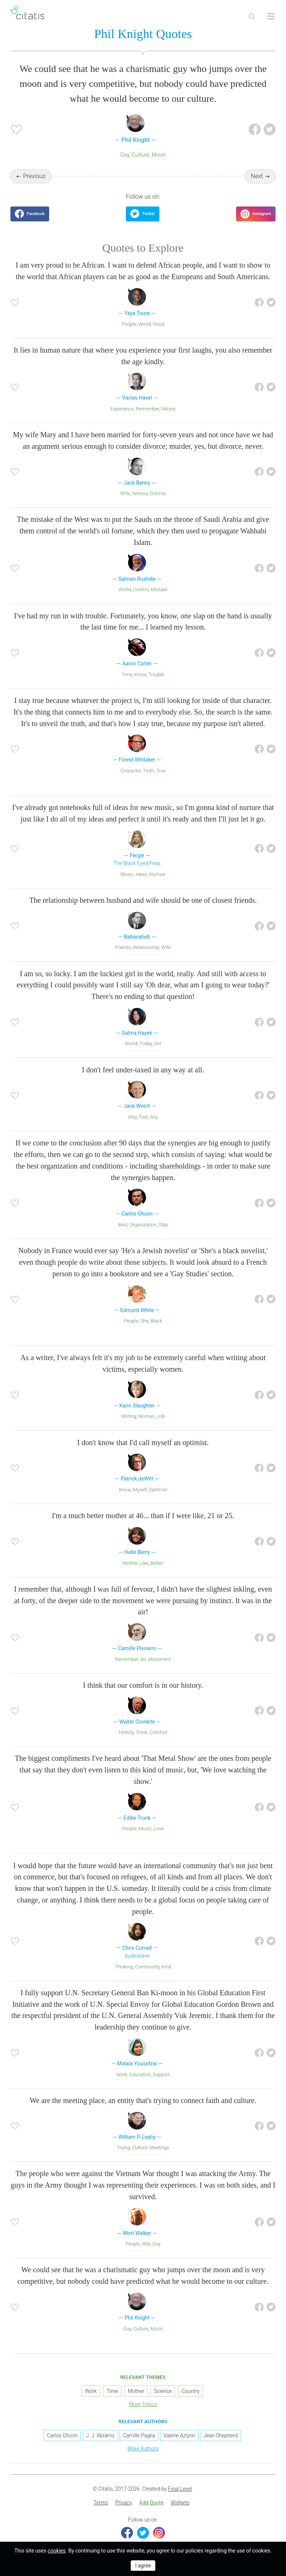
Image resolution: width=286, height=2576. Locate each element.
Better (156, 1563)
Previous (34, 176)
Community (147, 1967)
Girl (157, 1043)
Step (163, 1224)
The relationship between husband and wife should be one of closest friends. (143, 900)
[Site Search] (251, 16)
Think (141, 1732)
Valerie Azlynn (179, 2435)
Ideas (141, 874)
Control (141, 589)
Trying (123, 2147)
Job (161, 1416)
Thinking (124, 1967)
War (146, 2243)
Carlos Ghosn (62, 2435)
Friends (123, 947)
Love (159, 1828)
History (126, 1732)
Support (161, 2074)
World (144, 324)
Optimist (158, 1489)
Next (257, 176)
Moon (159, 154)
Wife (125, 493)
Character (130, 770)
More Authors (142, 2449)
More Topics (143, 2404)
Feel (143, 1117)
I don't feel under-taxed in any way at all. (143, 1070)
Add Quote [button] (151, 2503)
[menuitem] (100, 2503)
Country (190, 2391)
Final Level (180, 2489)
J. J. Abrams (100, 2435)
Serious (140, 493)
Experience (122, 409)
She (144, 1321)
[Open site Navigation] (271, 16)
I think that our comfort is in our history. (143, 1685)
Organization (143, 1224)
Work (121, 2074)
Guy (124, 154)
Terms (100, 2503)
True (161, 770)
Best (122, 1224)
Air (143, 1659)
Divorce (158, 493)
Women (146, 1416)
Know (140, 674)
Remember (147, 409)
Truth (148, 770)
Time (127, 674)
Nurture (157, 874)
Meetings (159, 2147)
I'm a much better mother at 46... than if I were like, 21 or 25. (143, 1515)
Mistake (159, 589)
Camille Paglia (139, 2435)
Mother (130, 1563)
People (129, 324)
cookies (57, 2551)
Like (144, 1563)
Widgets (180, 2503)
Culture (140, 154)
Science (163, 2391)
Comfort (159, 1732)
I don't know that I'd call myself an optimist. (143, 1442)
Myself (140, 1489)
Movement (159, 1659)
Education (140, 2074)
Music (127, 874)
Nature (168, 409)
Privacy (123, 2503)
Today (145, 1043)
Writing (128, 1416)
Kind (166, 1967)
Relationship (146, 947)
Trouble (156, 674)
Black (156, 1321)
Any (154, 1117)
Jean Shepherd (220, 2435)
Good (158, 324)
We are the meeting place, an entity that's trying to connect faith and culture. (143, 2100)
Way (132, 1117)
